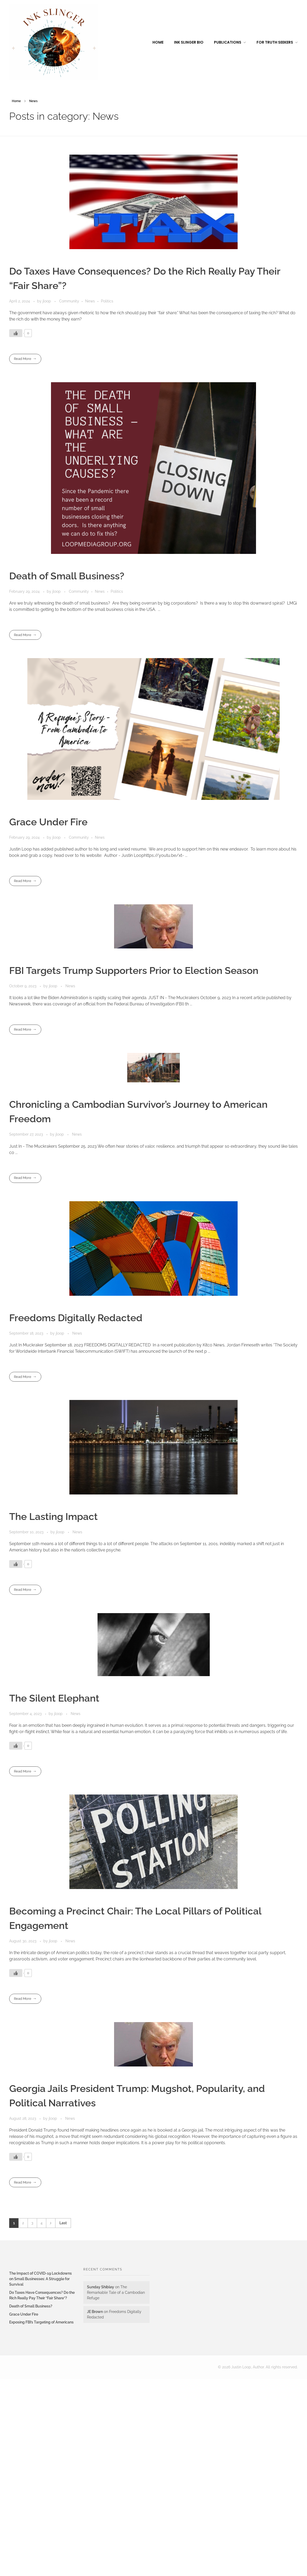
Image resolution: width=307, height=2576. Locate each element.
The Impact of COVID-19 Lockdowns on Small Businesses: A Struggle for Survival (40, 2278)
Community (69, 301)
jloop (47, 301)
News (90, 301)
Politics (107, 301)
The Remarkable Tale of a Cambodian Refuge (116, 2292)
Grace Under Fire (48, 822)
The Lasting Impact (53, 1516)
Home (16, 101)
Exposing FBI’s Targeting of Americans (41, 2322)
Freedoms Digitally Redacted (75, 1318)
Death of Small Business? (66, 576)
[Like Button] (15, 333)
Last (63, 2223)
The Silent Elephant (54, 1698)
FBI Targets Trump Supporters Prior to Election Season (133, 970)
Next (50, 2223)
